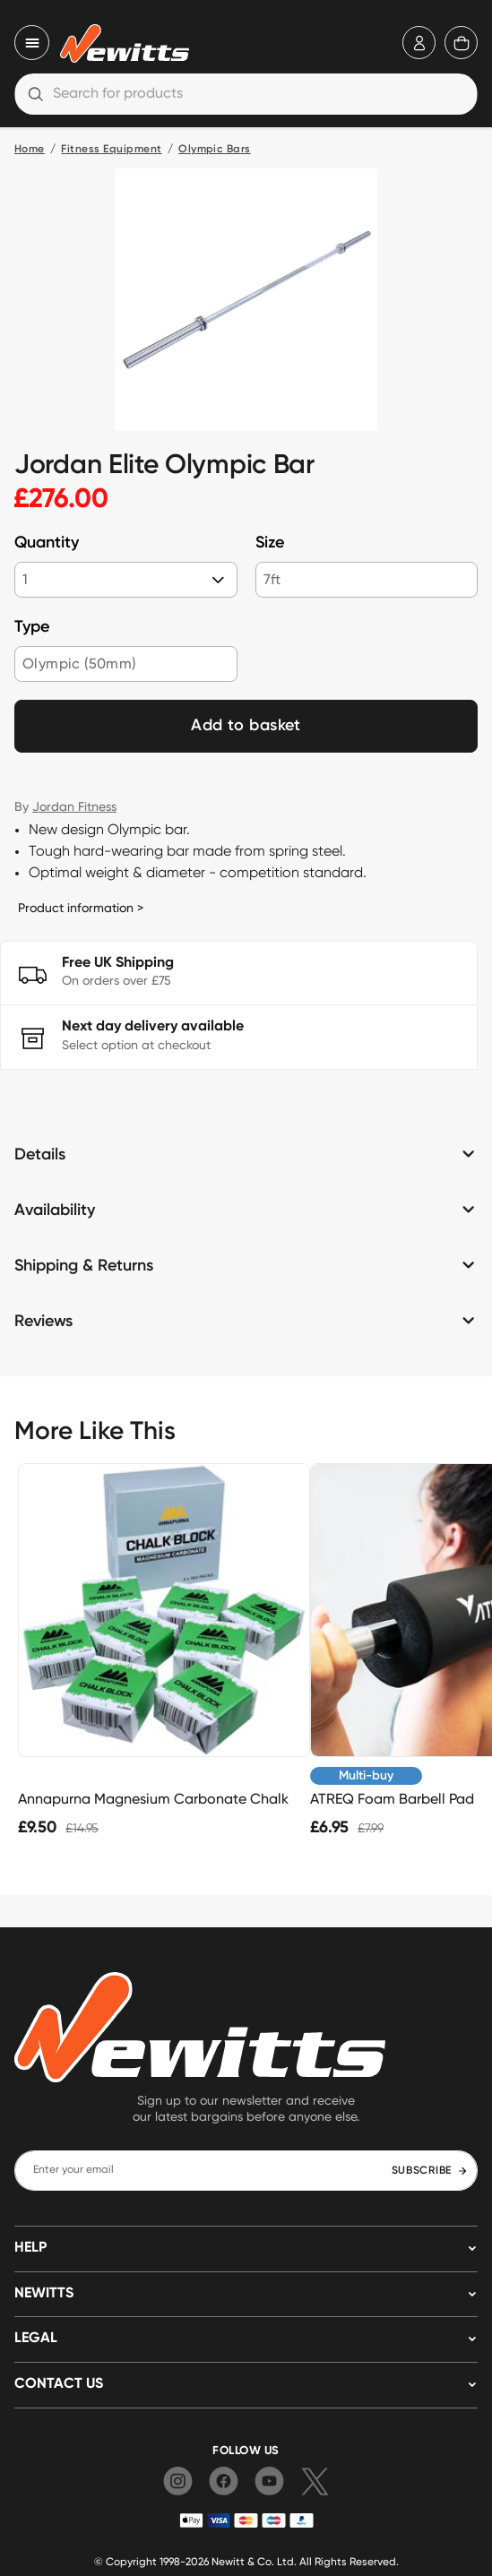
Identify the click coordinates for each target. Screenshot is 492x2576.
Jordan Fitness (74, 806)
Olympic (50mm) (79, 663)
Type (31, 627)
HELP (30, 2248)
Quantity (46, 543)
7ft (272, 579)
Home (29, 149)
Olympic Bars (214, 149)
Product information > (80, 908)
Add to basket (246, 726)
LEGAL (35, 2338)
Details (39, 1155)
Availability (54, 1210)
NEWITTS (43, 2294)
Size (269, 543)
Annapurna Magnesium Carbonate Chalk (153, 1798)
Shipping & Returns (83, 1266)
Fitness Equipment (111, 149)
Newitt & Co (241, 2561)
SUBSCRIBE (430, 2171)
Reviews (43, 1322)
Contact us (58, 2384)
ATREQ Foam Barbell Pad (392, 1798)
